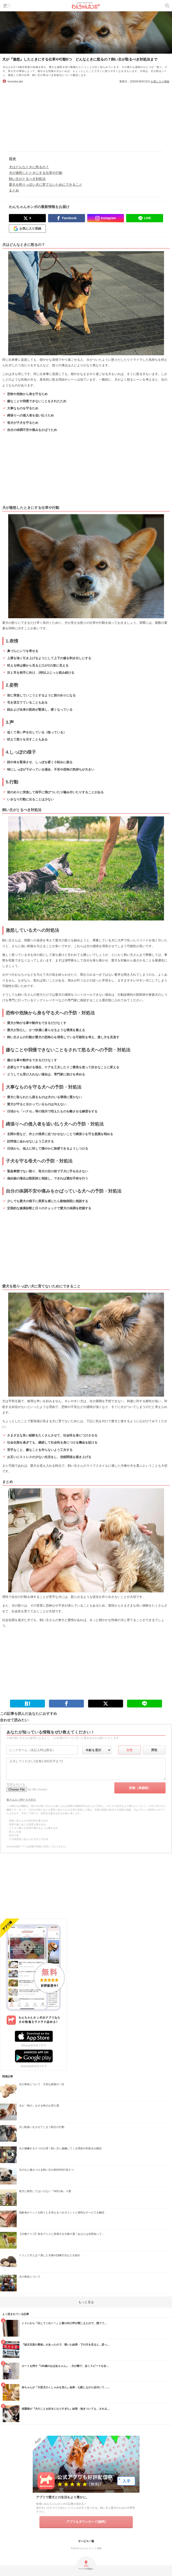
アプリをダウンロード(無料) (86, 2521)
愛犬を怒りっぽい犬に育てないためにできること (45, 184)
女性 (129, 1750)
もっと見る (86, 2302)
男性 (154, 1750)
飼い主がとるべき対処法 (27, 179)
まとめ (14, 190)
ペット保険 (95, 2548)
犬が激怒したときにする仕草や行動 (35, 173)
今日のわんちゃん (79, 2548)
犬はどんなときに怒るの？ (29, 167)
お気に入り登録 (160, 81)
